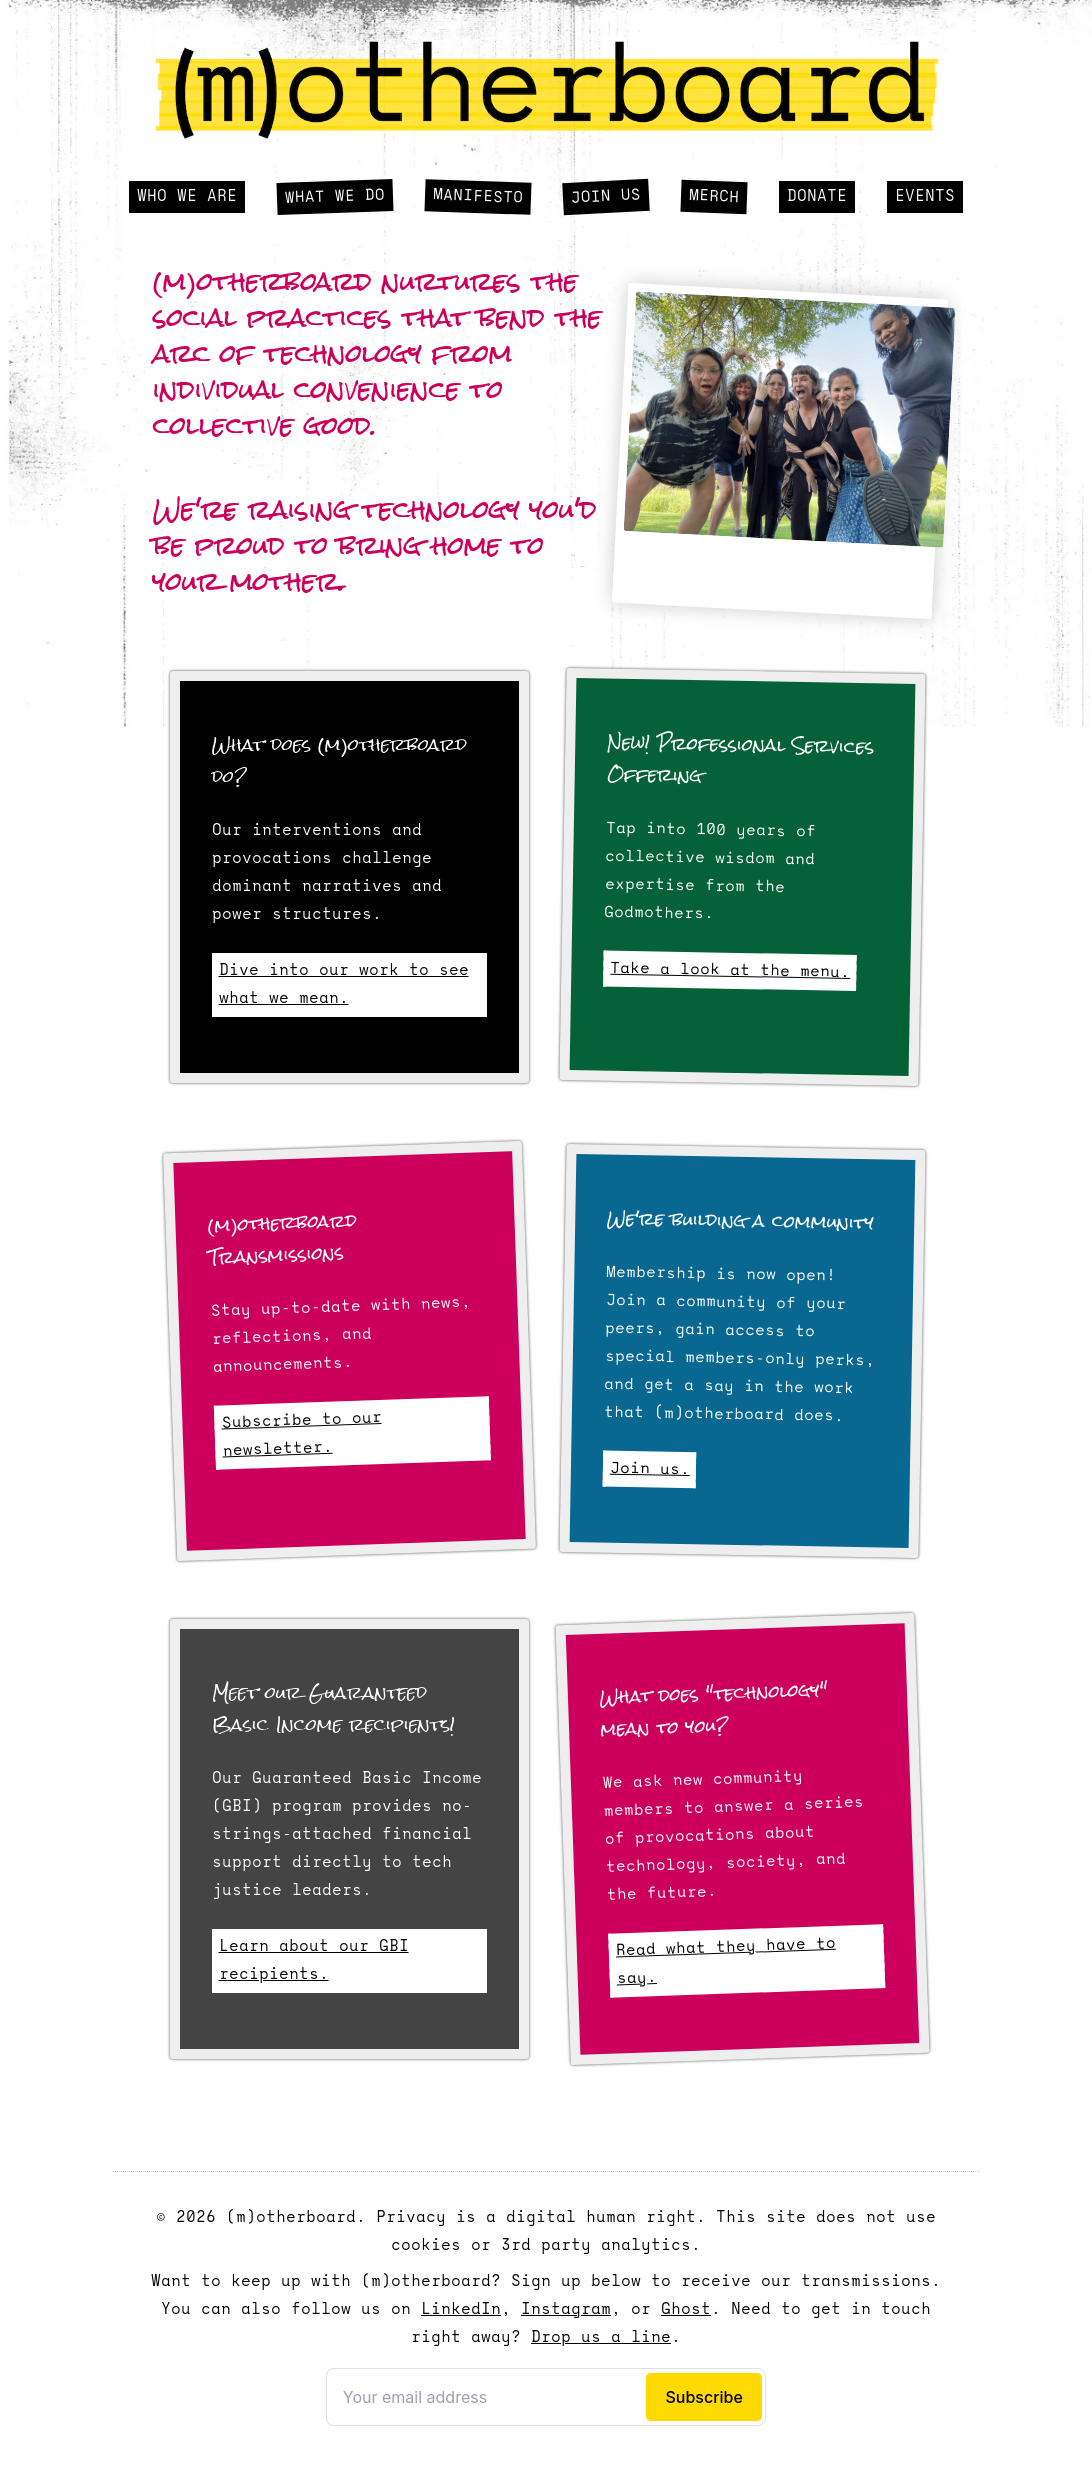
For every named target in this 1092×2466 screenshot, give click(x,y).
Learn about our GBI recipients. (314, 1961)
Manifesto (478, 196)
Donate (817, 197)
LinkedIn (461, 2310)
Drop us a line (601, 2338)
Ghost (686, 2310)
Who (187, 197)
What (335, 196)
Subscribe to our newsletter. (301, 1435)
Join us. (650, 1468)
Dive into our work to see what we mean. (344, 985)
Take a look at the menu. (730, 970)
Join (606, 197)
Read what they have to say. (726, 1962)
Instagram (566, 2310)
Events (925, 197)
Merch (714, 197)
